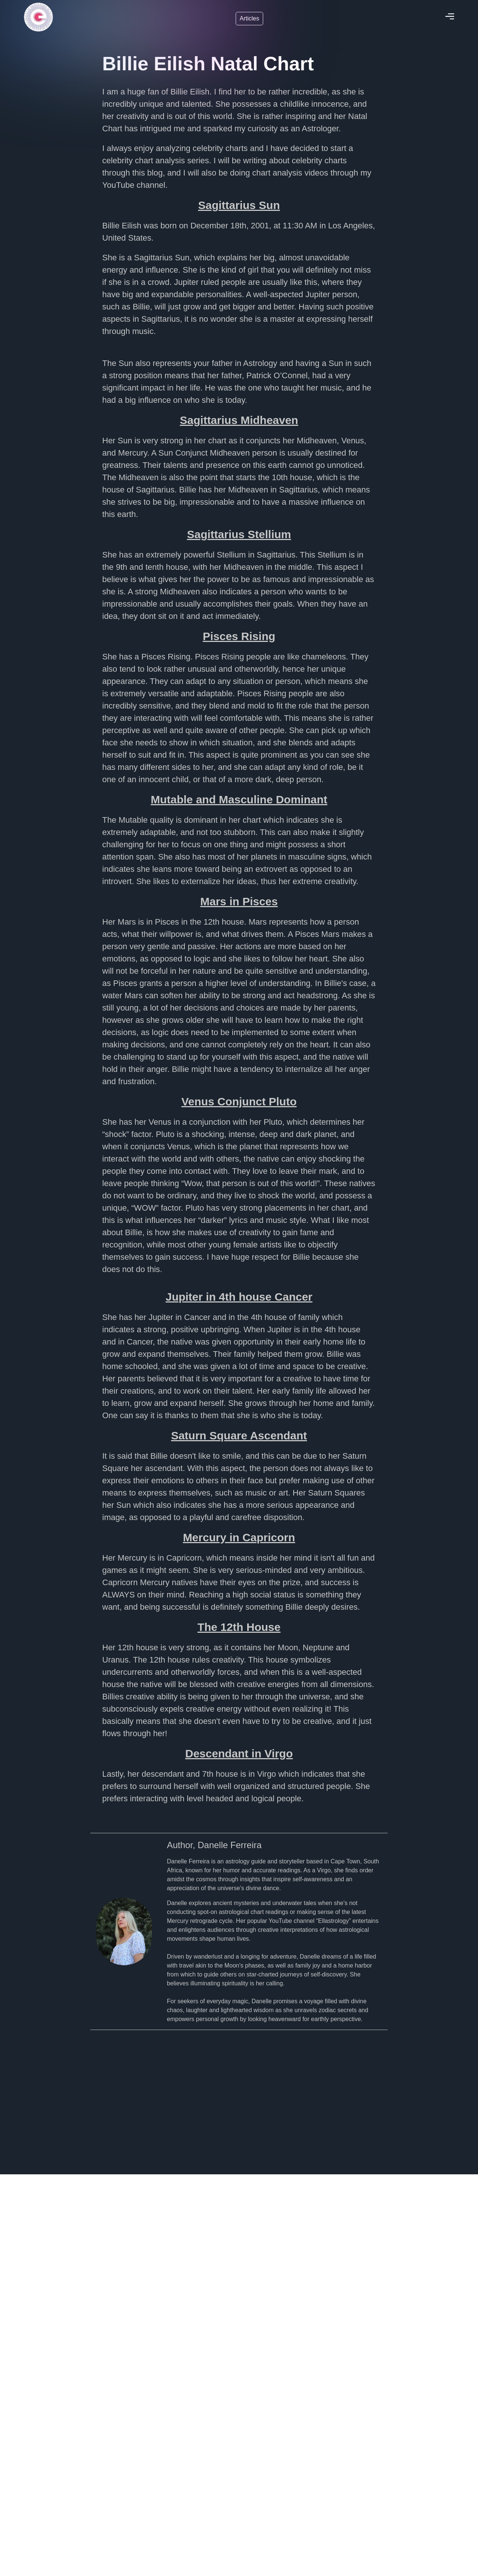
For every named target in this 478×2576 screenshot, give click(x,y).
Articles (249, 18)
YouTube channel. (135, 185)
